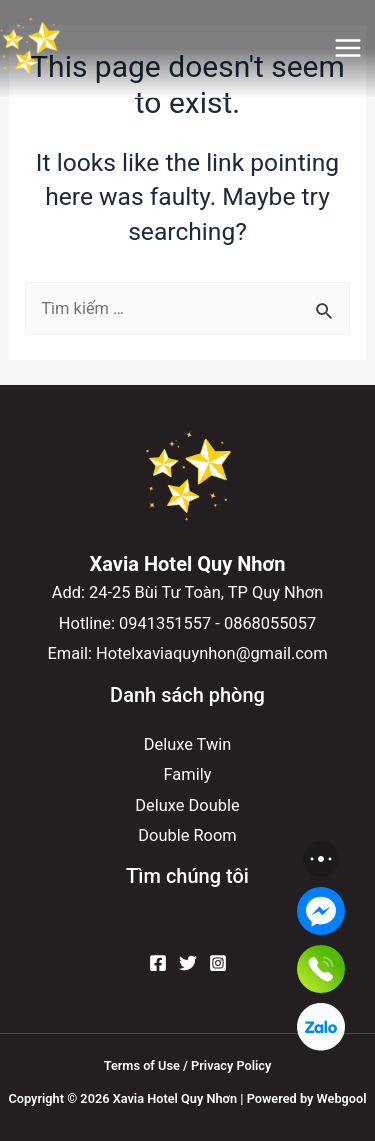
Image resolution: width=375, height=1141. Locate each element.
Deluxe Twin (188, 744)
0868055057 (270, 623)
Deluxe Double (187, 805)
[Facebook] (158, 963)
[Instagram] (218, 963)
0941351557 (165, 623)
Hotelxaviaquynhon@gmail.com (211, 653)
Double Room (187, 835)
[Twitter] (188, 963)
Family (188, 774)
